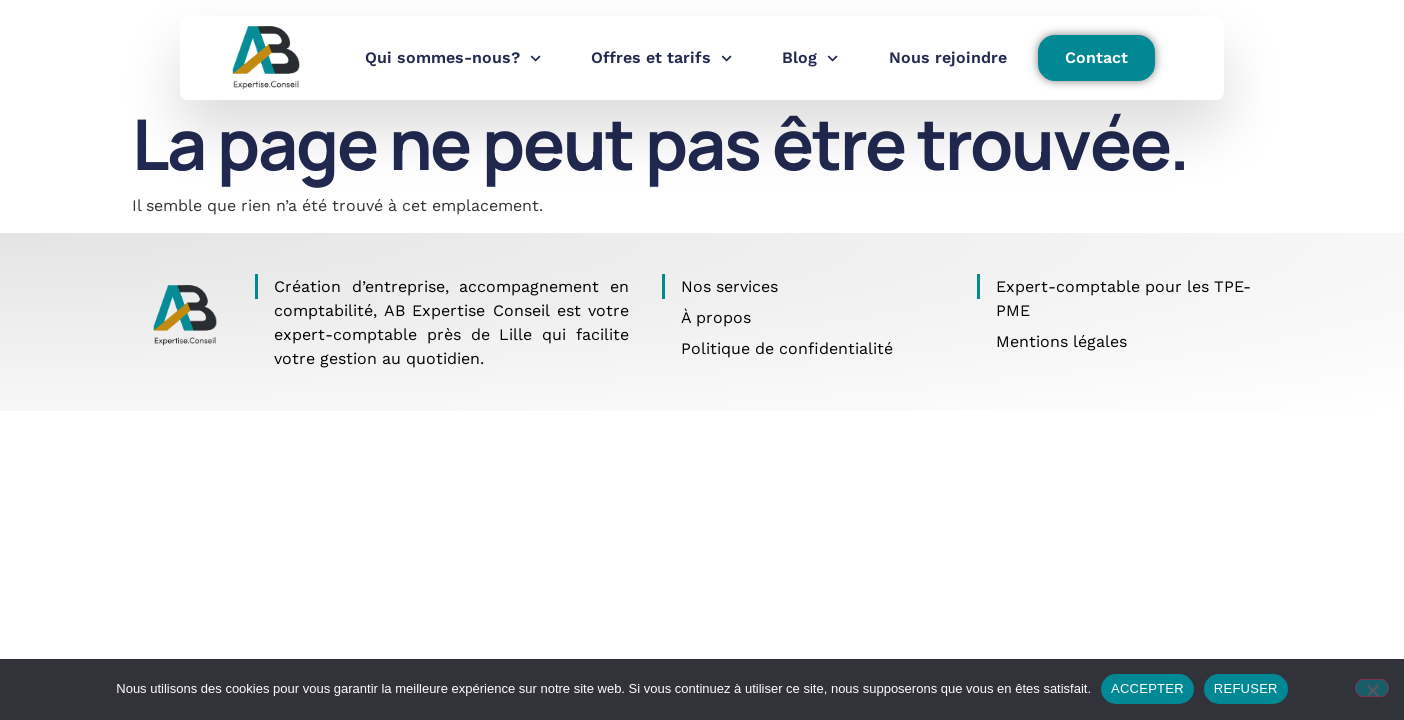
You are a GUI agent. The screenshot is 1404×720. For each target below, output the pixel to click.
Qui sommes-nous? (453, 58)
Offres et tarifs (661, 58)
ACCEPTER (1147, 688)
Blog (810, 58)
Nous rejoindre (948, 57)
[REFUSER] (1372, 688)
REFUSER (1246, 688)
